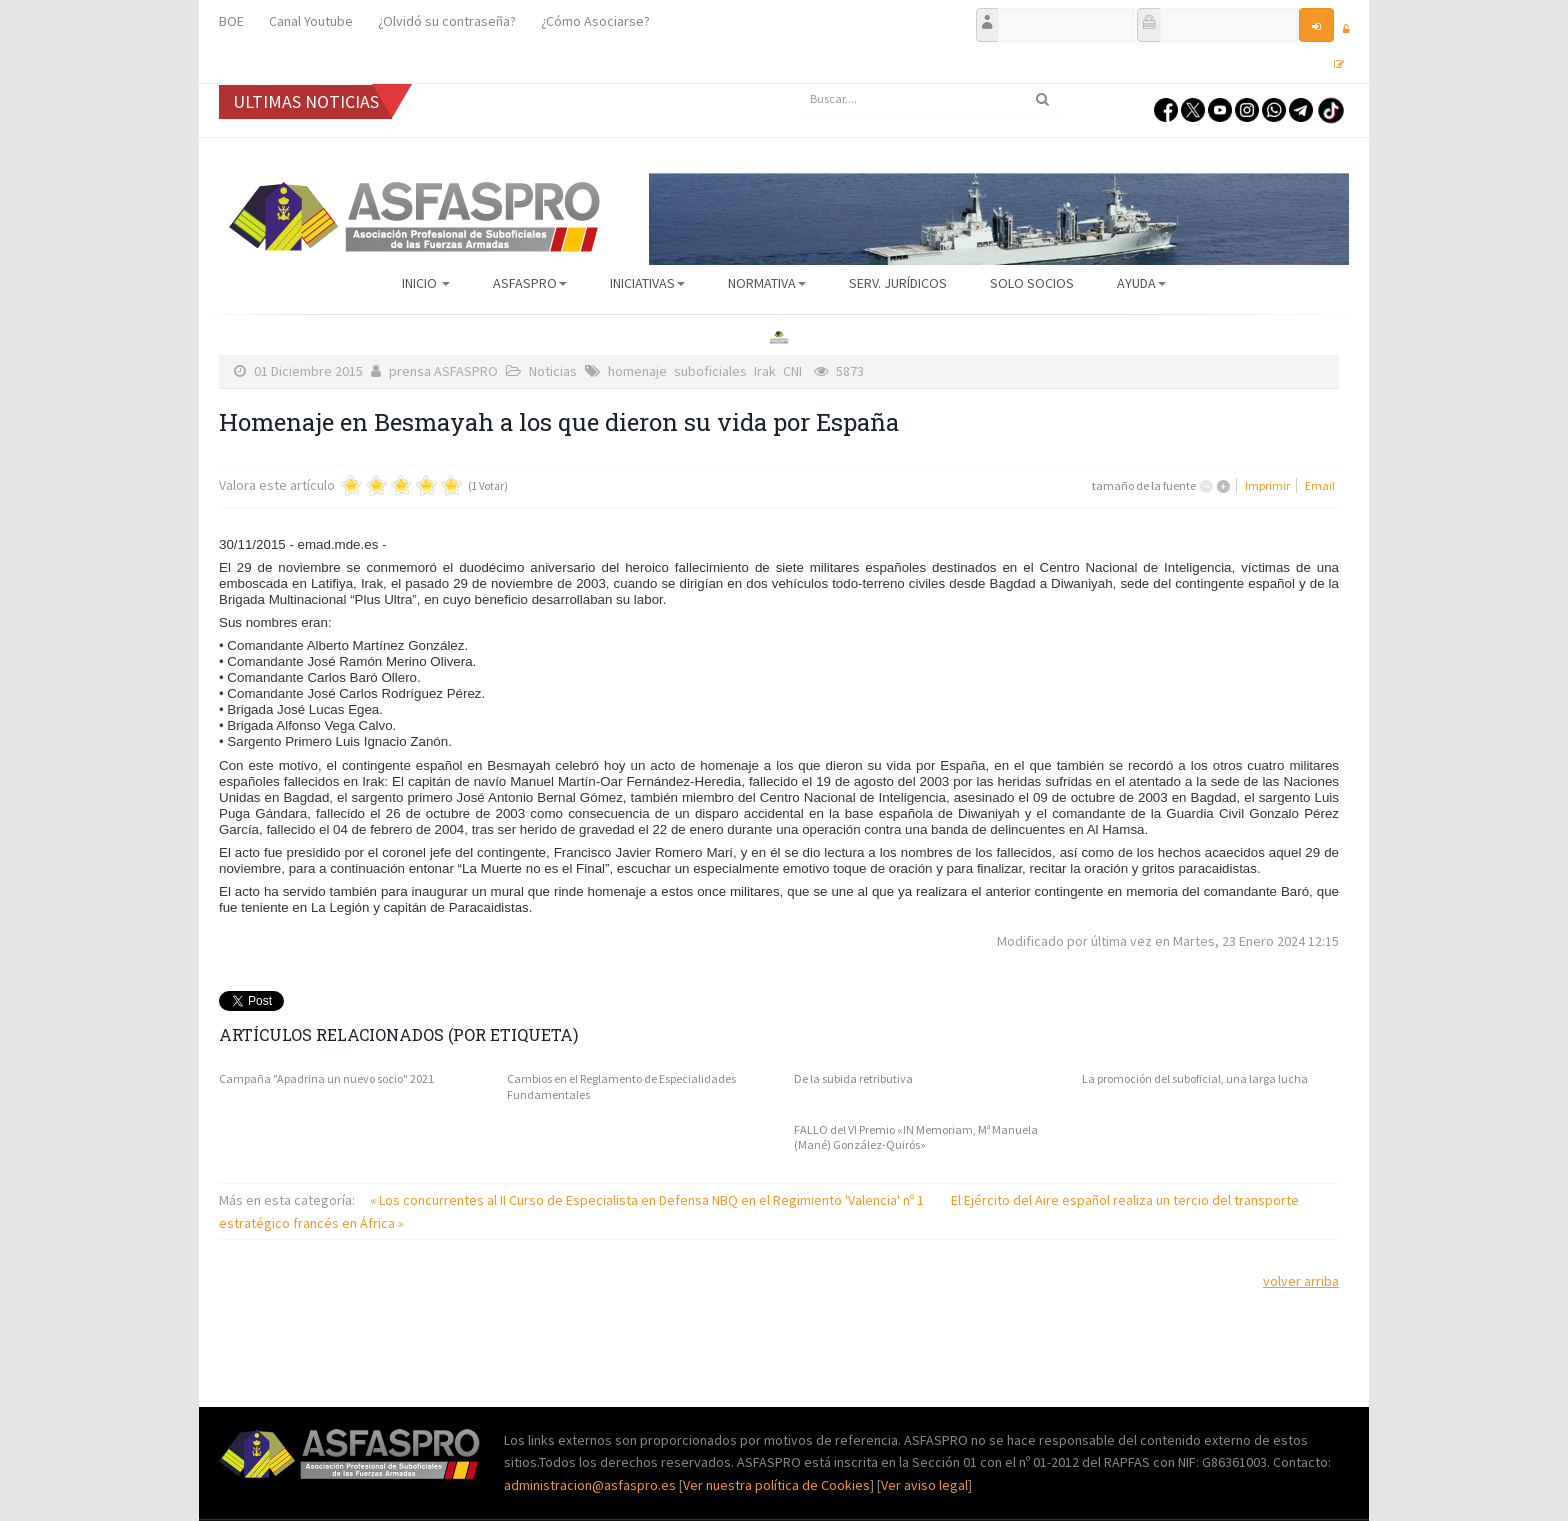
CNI (792, 371)
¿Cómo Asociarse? (595, 21)
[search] (929, 99)
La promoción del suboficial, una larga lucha (1195, 1078)
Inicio (426, 283)
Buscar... (799, 84)
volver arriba (1301, 1281)
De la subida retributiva (853, 1078)
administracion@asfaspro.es (591, 1485)
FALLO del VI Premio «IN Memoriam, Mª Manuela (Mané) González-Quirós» (916, 1137)
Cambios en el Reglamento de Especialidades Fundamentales (621, 1086)
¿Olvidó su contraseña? (447, 21)
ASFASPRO (530, 283)
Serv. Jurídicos (898, 283)
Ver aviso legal (924, 1485)
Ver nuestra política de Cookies (776, 1485)
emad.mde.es (338, 544)
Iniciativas (647, 283)
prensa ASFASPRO (443, 371)
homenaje (637, 371)
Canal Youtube (311, 21)
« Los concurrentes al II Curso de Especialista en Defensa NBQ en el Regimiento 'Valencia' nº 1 (648, 1200)
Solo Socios (1032, 283)
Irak (765, 371)
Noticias (553, 371)
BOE (231, 21)
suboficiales (710, 371)
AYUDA (1141, 283)
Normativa (767, 283)
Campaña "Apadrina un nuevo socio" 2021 (326, 1078)
